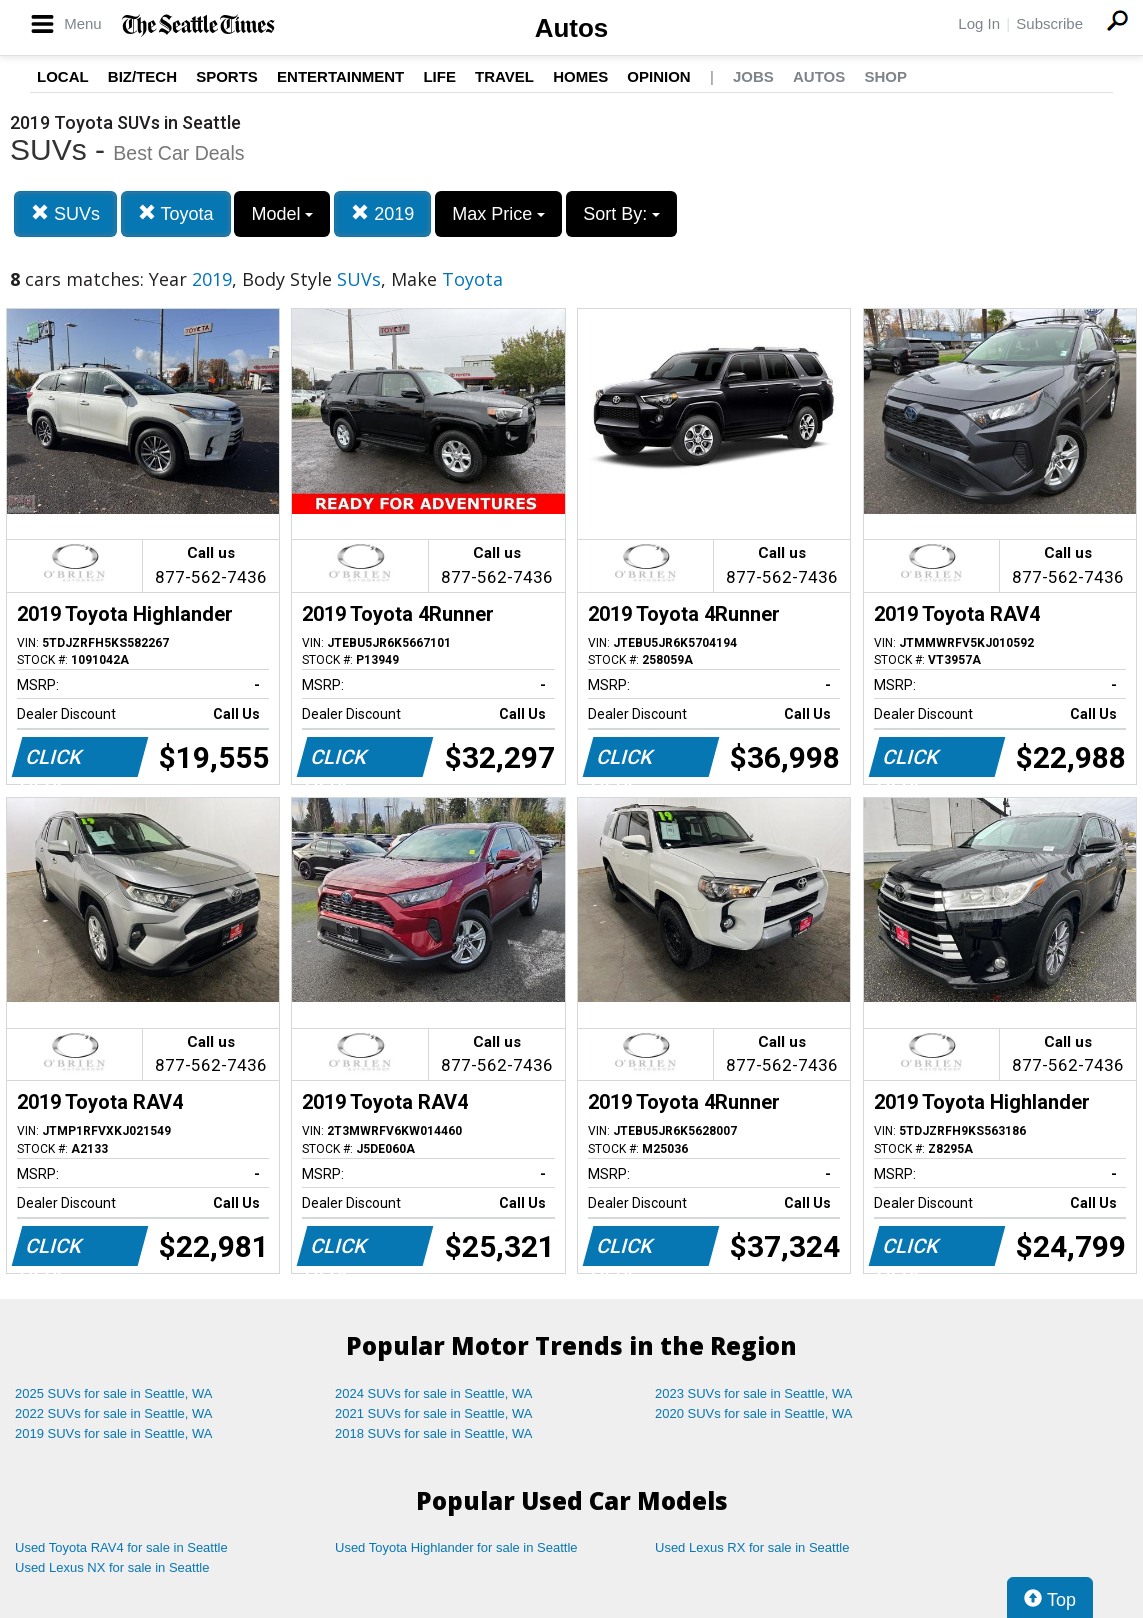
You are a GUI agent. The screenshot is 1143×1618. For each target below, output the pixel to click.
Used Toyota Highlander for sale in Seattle (456, 1547)
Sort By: (621, 214)
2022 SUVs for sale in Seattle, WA (114, 1413)
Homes (580, 76)
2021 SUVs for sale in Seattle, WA (434, 1413)
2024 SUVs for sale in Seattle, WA (434, 1393)
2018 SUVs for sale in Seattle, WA (434, 1433)
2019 (382, 213)
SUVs (65, 213)
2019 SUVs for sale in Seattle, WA (114, 1433)
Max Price (498, 214)
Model (282, 214)
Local (63, 76)
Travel (504, 76)
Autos (572, 28)
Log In (979, 23)
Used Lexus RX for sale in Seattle (752, 1547)
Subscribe (1049, 23)
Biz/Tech (142, 76)
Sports (227, 76)
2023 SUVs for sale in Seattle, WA (754, 1393)
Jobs (753, 76)
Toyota (176, 213)
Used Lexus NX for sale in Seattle (112, 1567)
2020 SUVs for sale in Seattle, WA (754, 1413)
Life (439, 76)
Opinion (658, 76)
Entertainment (340, 76)
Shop (885, 76)
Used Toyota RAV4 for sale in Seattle (121, 1547)
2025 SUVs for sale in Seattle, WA (114, 1393)
